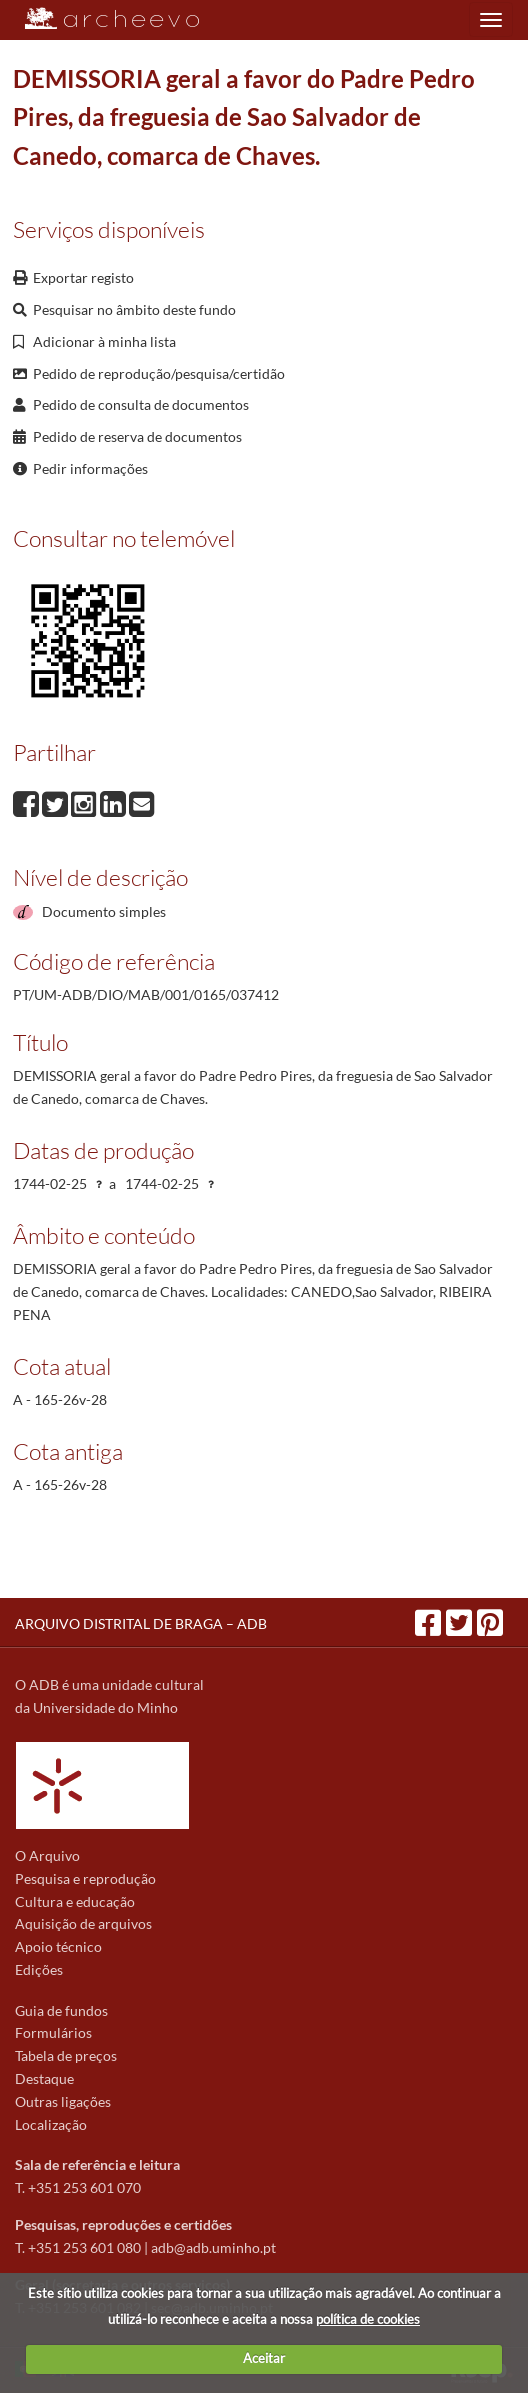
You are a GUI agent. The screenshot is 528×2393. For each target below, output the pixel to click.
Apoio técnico (58, 1946)
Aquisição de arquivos (83, 1923)
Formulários (53, 2032)
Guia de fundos (61, 2010)
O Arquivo (47, 1855)
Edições (39, 1969)
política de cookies (368, 2319)
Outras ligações (63, 2101)
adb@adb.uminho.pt (213, 2247)
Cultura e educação (75, 1901)
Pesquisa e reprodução (85, 1878)
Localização (51, 2124)
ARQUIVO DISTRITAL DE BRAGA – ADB (141, 1623)
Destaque (44, 2078)
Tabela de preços (66, 2055)
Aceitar (264, 2358)
